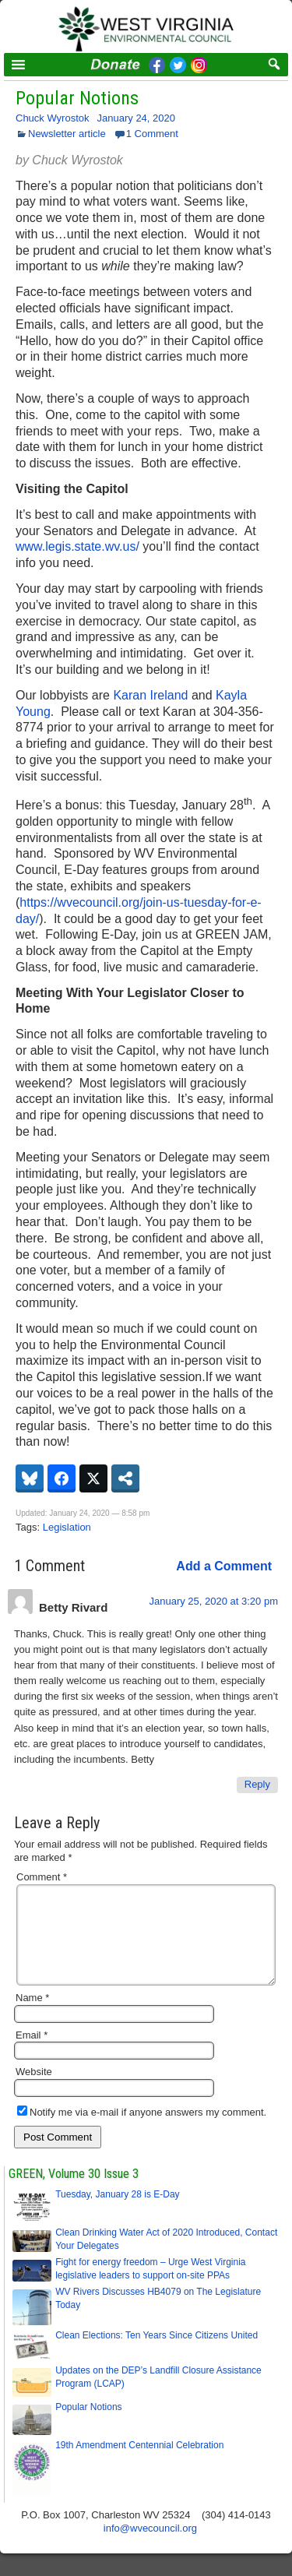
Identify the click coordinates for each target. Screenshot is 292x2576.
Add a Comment (224, 1566)
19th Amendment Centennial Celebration (139, 2463)
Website (34, 2090)
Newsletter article (67, 133)
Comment (41, 1877)
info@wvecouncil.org (150, 2547)
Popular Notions (77, 98)
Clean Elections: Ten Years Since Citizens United (156, 2354)
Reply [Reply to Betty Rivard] (257, 1784)
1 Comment (152, 133)
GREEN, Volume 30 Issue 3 (74, 2192)
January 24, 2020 (136, 118)
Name (32, 2016)
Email (31, 2054)
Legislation (67, 1527)
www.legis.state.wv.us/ (77, 546)
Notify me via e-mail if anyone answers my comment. (141, 2131)
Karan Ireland (150, 695)
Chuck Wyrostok (53, 118)
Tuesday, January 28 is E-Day (117, 2213)
